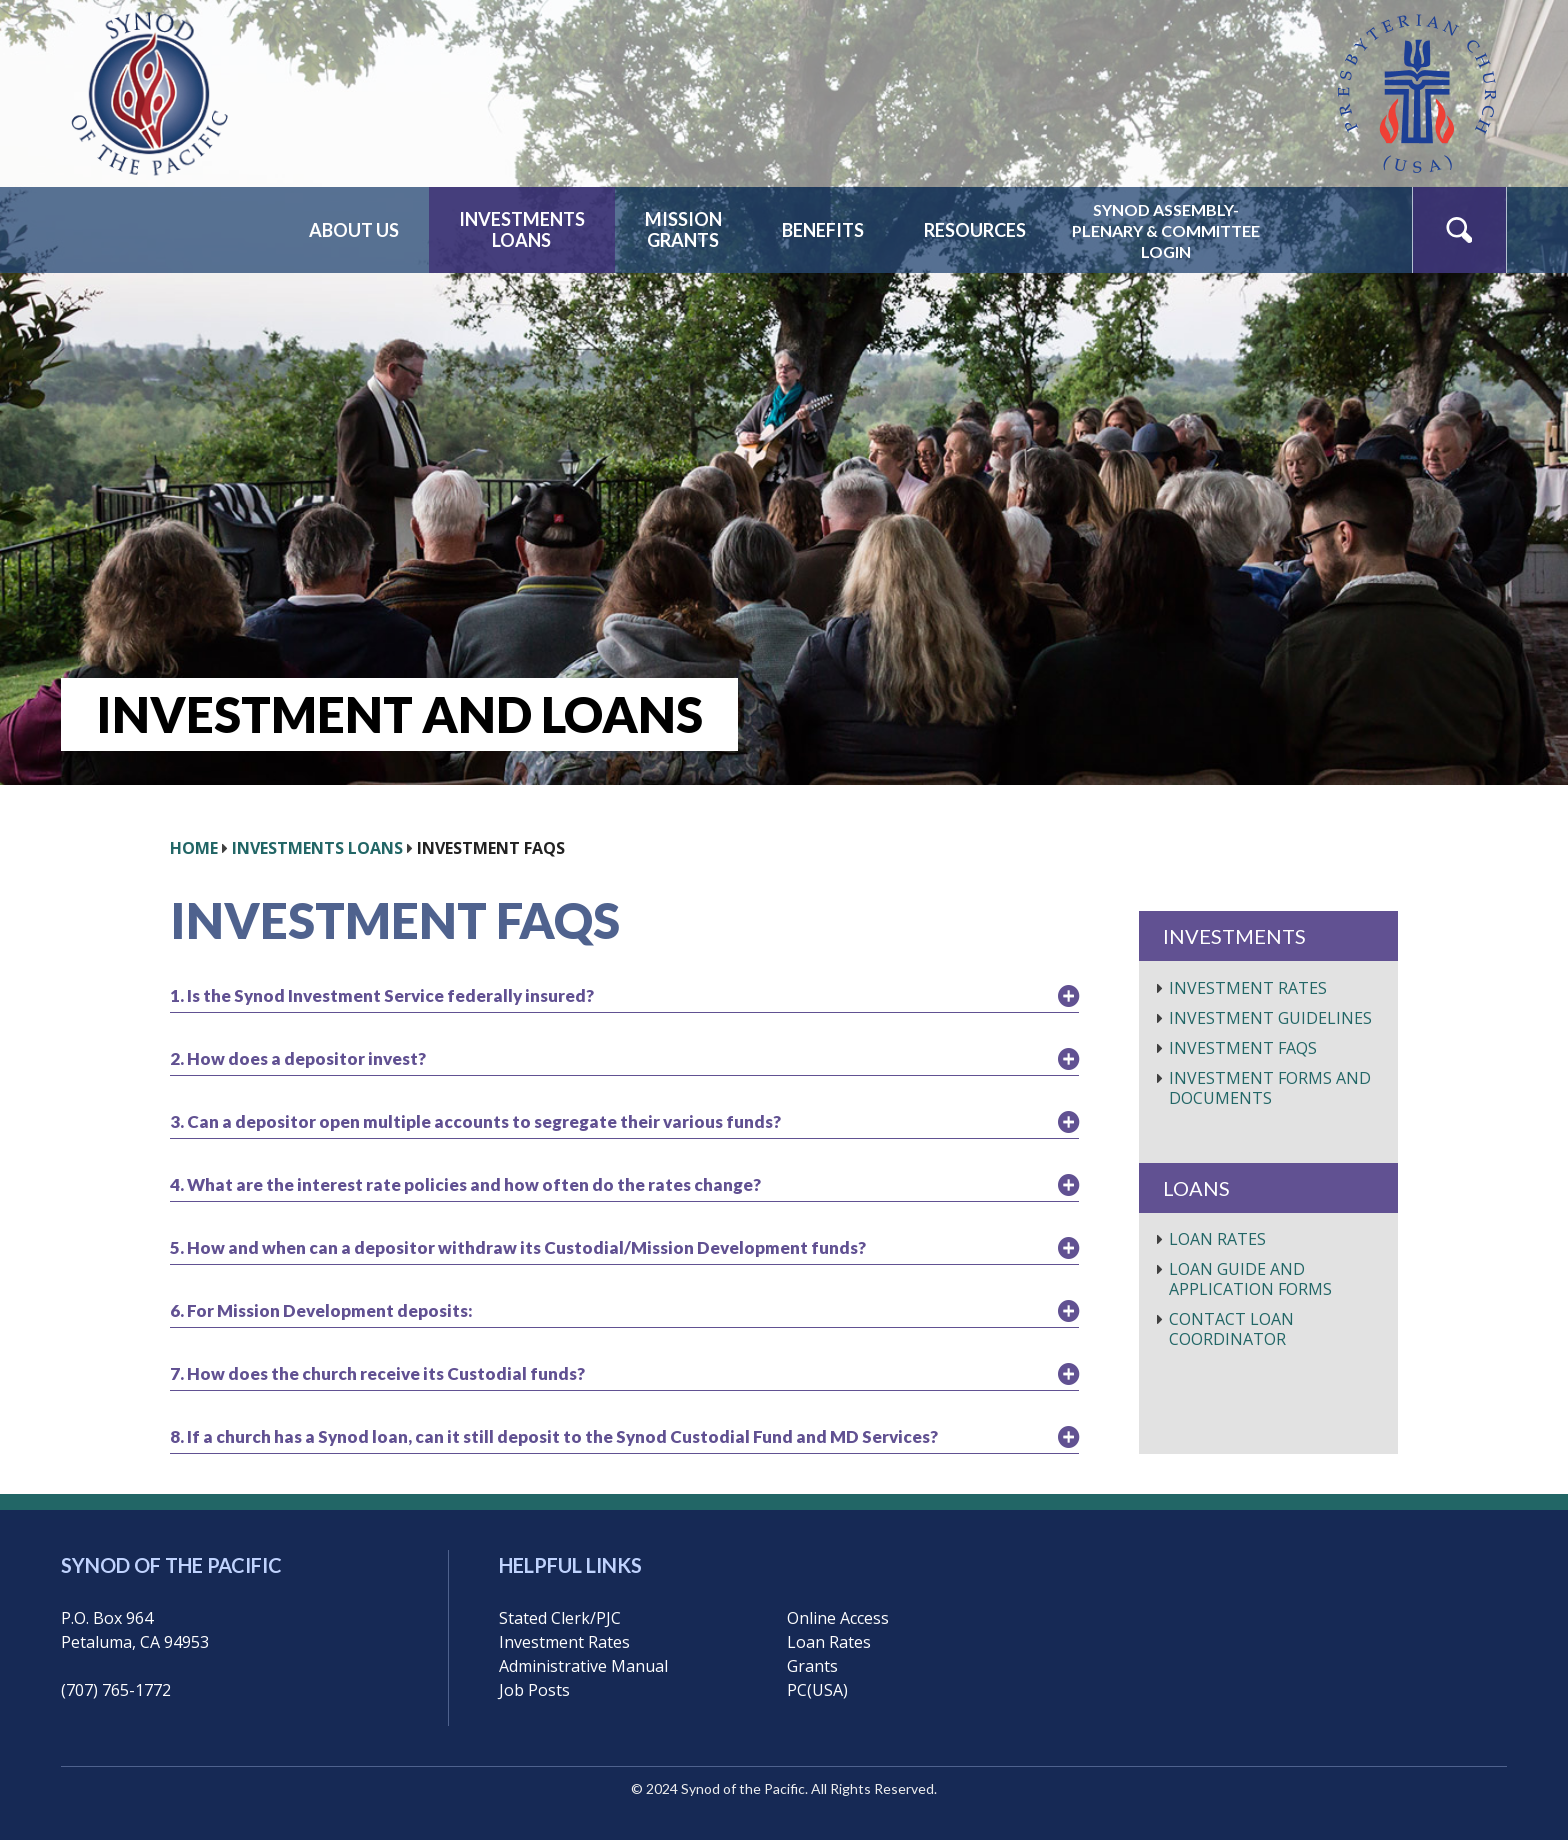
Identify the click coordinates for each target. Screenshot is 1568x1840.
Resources (975, 230)
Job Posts (534, 1690)
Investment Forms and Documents (1270, 1088)
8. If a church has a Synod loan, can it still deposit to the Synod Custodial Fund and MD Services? (554, 1436)
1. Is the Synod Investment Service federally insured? (382, 995)
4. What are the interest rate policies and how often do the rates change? (465, 1184)
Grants (812, 1666)
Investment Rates (1248, 988)
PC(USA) (817, 1690)
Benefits (823, 230)
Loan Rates (1217, 1239)
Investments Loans (317, 848)
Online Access (838, 1618)
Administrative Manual (583, 1666)
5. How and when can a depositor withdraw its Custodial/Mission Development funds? (518, 1247)
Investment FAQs (1243, 1048)
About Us (354, 230)
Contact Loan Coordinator (1231, 1329)
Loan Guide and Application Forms (1250, 1279)
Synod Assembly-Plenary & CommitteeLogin (1166, 230)
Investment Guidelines (1270, 1018)
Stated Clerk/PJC (560, 1618)
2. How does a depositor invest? (298, 1058)
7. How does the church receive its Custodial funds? (377, 1373)
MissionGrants (683, 229)
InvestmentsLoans (522, 229)
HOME (194, 848)
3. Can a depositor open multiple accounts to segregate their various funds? (475, 1121)
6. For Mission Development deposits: (321, 1310)
